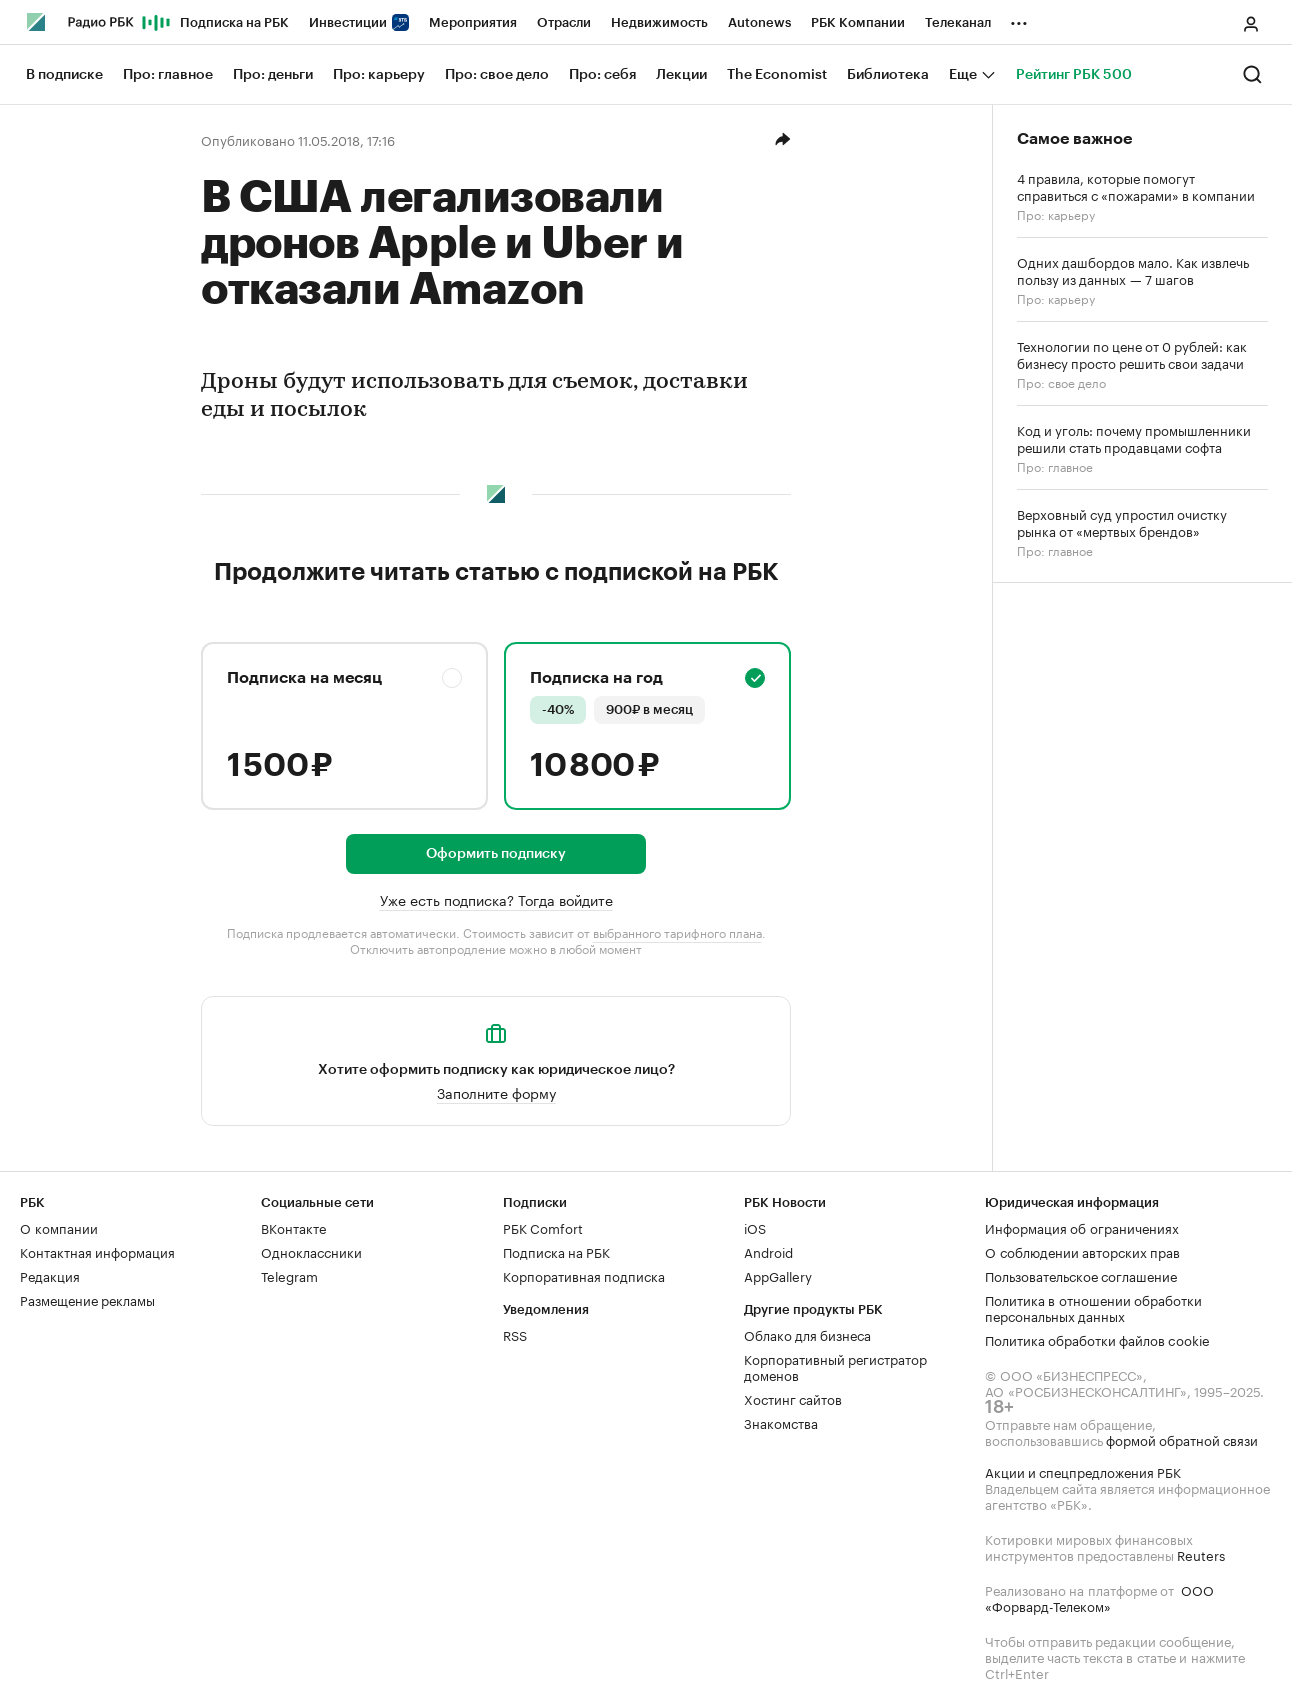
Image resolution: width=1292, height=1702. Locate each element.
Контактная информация (97, 1251)
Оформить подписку (496, 854)
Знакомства (781, 1422)
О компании (59, 1227)
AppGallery (778, 1275)
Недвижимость (659, 22)
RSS (515, 1334)
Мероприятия (473, 22)
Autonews (759, 22)
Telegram (289, 1275)
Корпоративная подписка (584, 1275)
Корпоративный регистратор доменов (835, 1366)
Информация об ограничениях (1082, 1227)
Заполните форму (496, 1092)
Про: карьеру (1056, 213)
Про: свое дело (1061, 381)
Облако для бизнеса (807, 1334)
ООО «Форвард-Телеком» (1099, 1597)
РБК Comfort (543, 1227)
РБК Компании (858, 22)
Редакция (50, 1275)
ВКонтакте (293, 1227)
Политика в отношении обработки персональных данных (1093, 1307)
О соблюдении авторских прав (1082, 1251)
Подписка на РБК (234, 22)
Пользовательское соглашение (1081, 1275)
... (1019, 19)
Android (768, 1251)
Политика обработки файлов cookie (1097, 1339)
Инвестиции (359, 22)
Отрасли (564, 22)
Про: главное (1055, 465)
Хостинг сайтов (793, 1398)
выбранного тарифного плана (677, 931)
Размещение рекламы (87, 1299)
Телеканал (958, 22)
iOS (755, 1227)
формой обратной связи (1182, 1439)
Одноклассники (311, 1251)
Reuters (1201, 1554)
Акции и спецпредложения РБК (1083, 1471)
